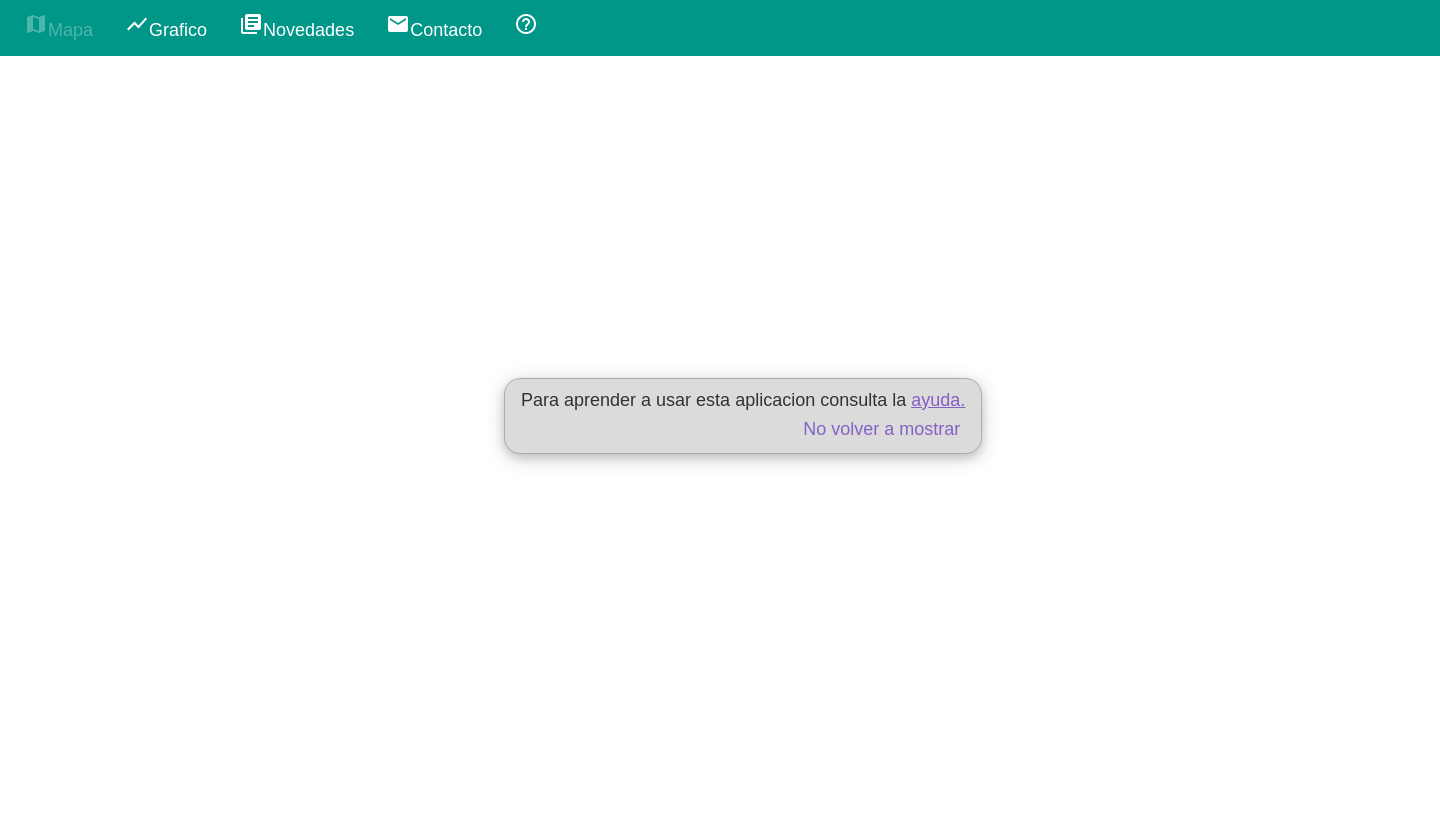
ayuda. (938, 400)
